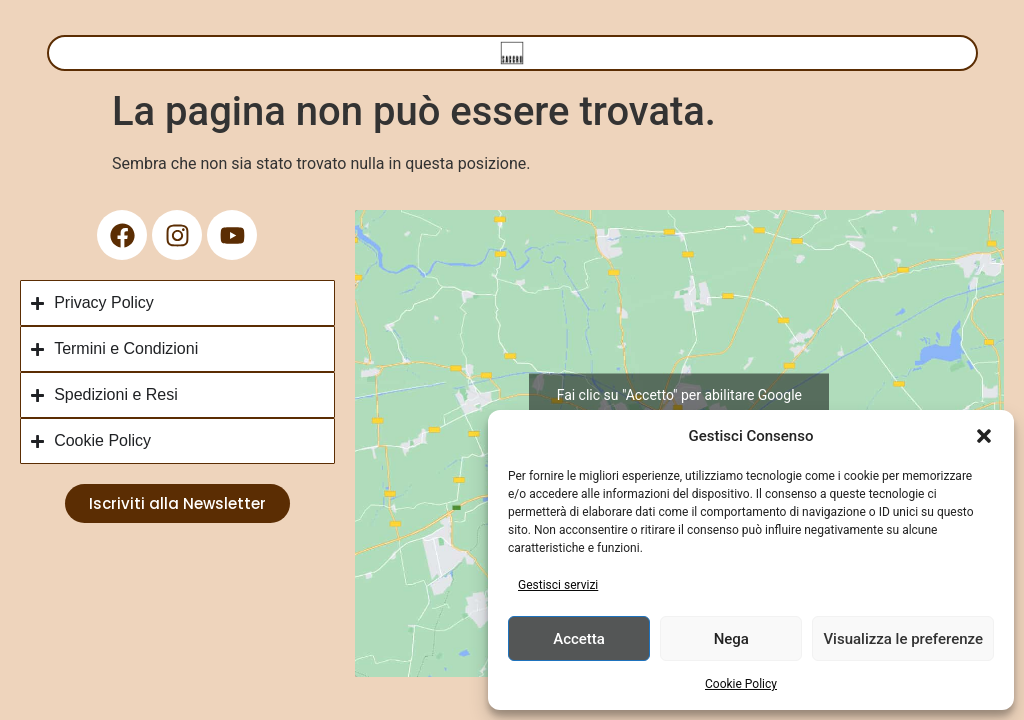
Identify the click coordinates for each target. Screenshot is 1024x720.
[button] (984, 436)
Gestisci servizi (558, 585)
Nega (731, 639)
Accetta (579, 639)
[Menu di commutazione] (512, 53)
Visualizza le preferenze (903, 639)
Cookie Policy (741, 684)
